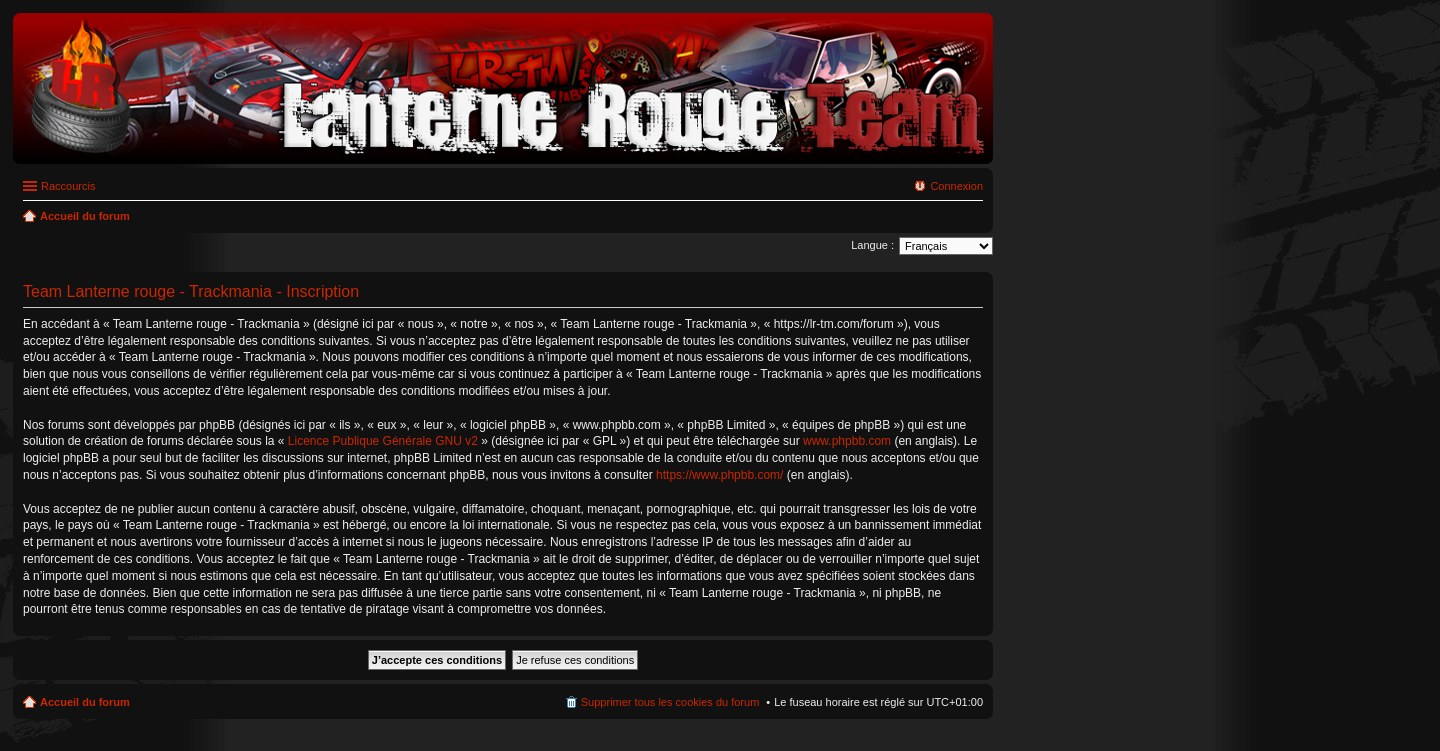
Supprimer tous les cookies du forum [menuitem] (670, 702)
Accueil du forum (85, 702)
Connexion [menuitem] (956, 186)
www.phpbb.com (847, 441)
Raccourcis (68, 186)
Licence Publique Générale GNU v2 (383, 441)
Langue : (872, 245)
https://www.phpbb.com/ (719, 475)
